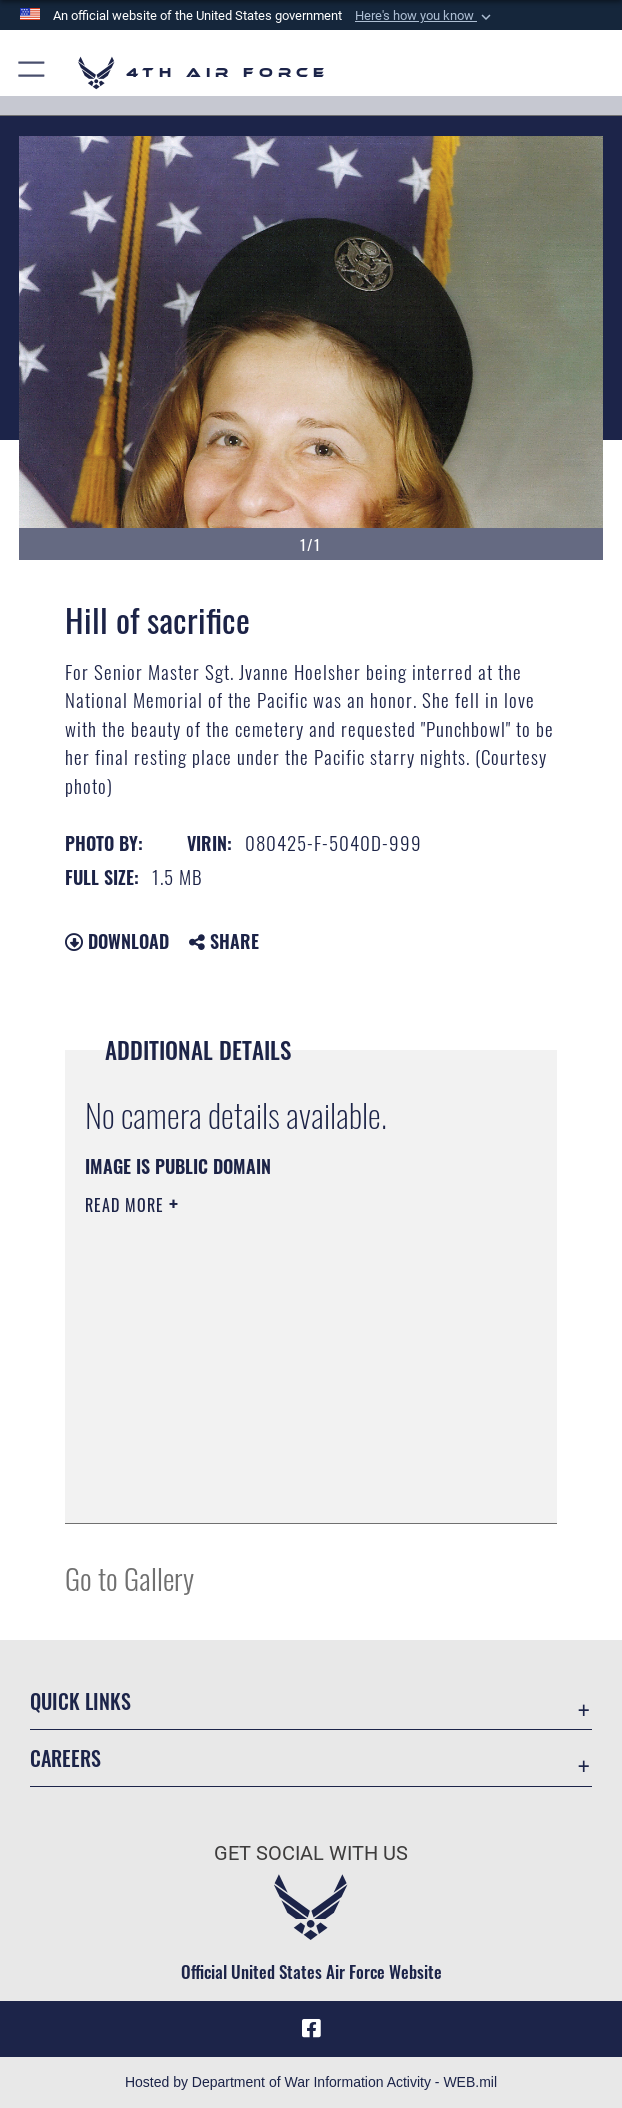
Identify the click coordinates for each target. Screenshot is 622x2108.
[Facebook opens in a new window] (311, 2029)
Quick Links (80, 1701)
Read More (127, 1205)
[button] (425, 16)
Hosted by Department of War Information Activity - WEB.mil (311, 2082)
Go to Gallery (129, 1577)
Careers (65, 1758)
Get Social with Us (311, 1853)
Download (117, 941)
